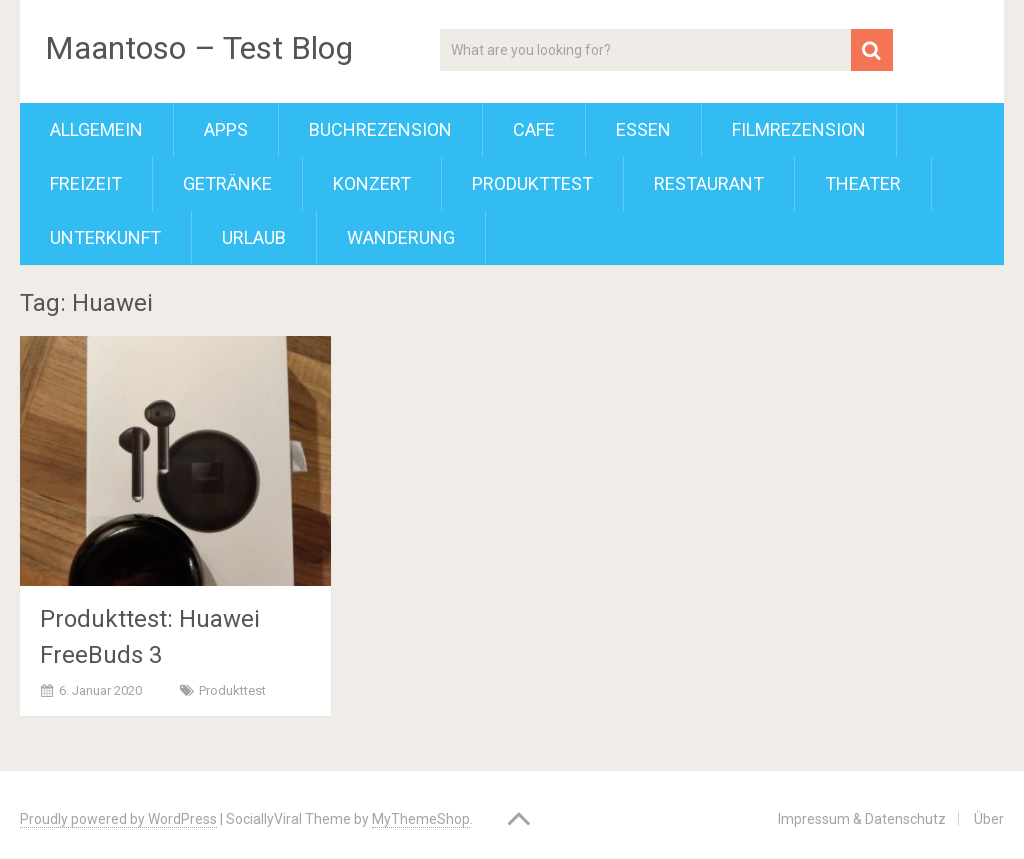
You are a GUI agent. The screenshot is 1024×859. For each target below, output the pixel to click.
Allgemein (96, 129)
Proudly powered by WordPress (118, 819)
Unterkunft (105, 237)
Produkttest (532, 183)
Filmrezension (799, 129)
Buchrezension (380, 129)
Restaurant (709, 183)
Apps (226, 129)
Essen (643, 129)
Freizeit (86, 183)
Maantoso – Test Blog (199, 48)
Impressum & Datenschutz (862, 819)
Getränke (227, 183)
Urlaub (254, 237)
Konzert (372, 183)
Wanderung (401, 237)
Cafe (534, 129)
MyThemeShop (421, 819)
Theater (863, 183)
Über (989, 819)
